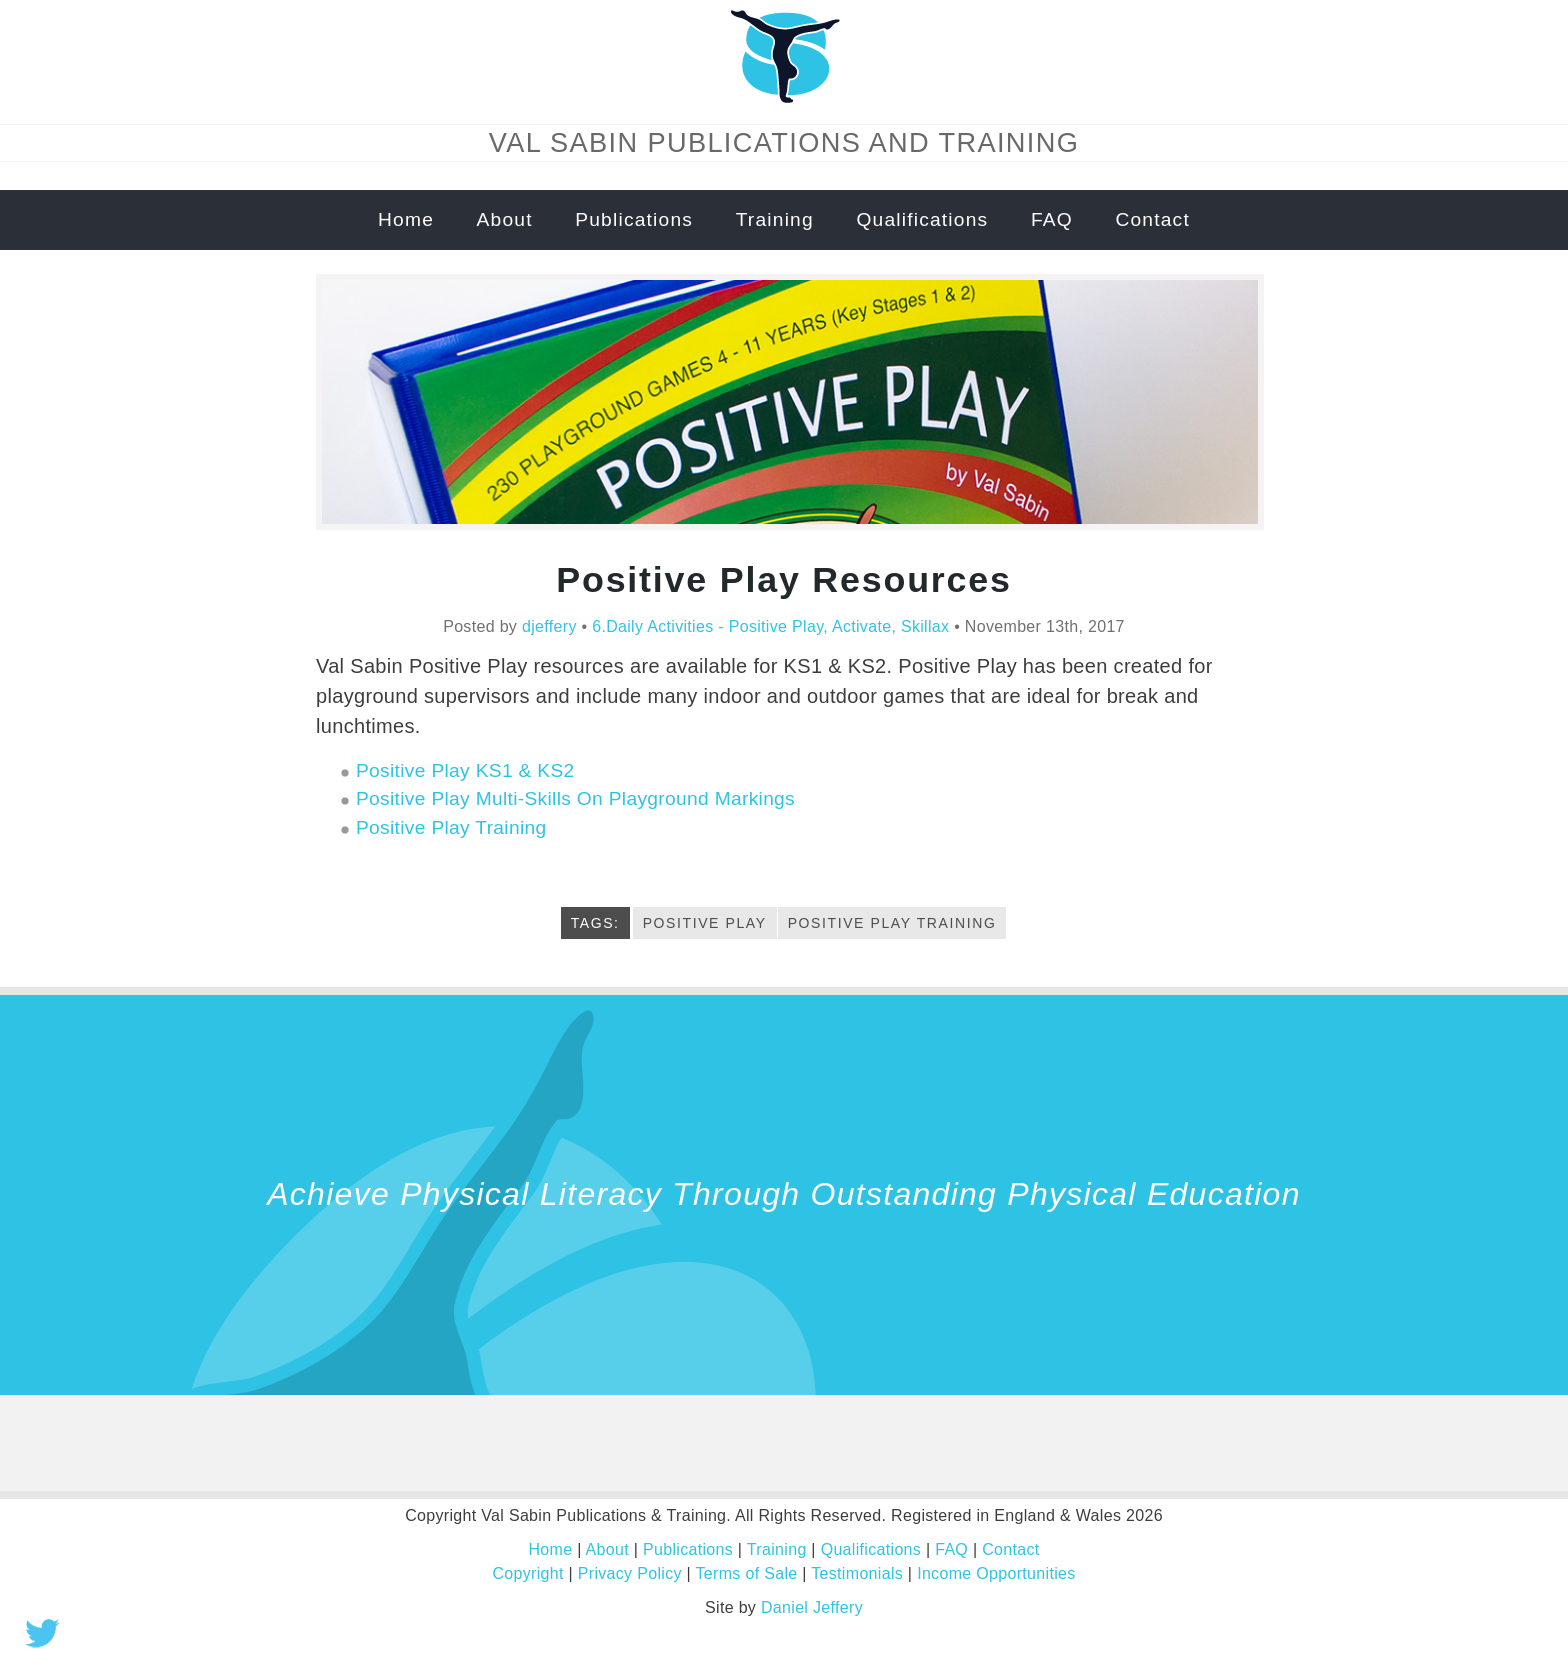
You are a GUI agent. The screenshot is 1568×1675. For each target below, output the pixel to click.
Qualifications (922, 219)
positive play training (892, 923)
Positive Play (705, 923)
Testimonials (857, 1573)
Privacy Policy (630, 1573)
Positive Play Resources (783, 580)
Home (406, 219)
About (505, 219)
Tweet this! (42, 1633)
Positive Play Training (451, 827)
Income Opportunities (996, 1573)
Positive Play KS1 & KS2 (465, 770)
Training (775, 219)
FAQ (1052, 219)
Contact (1152, 219)
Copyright (527, 1573)
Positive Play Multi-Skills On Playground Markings (575, 798)
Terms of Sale (747, 1573)
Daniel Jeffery (812, 1607)
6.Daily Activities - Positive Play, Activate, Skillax (770, 626)
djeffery (549, 626)
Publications (634, 219)
